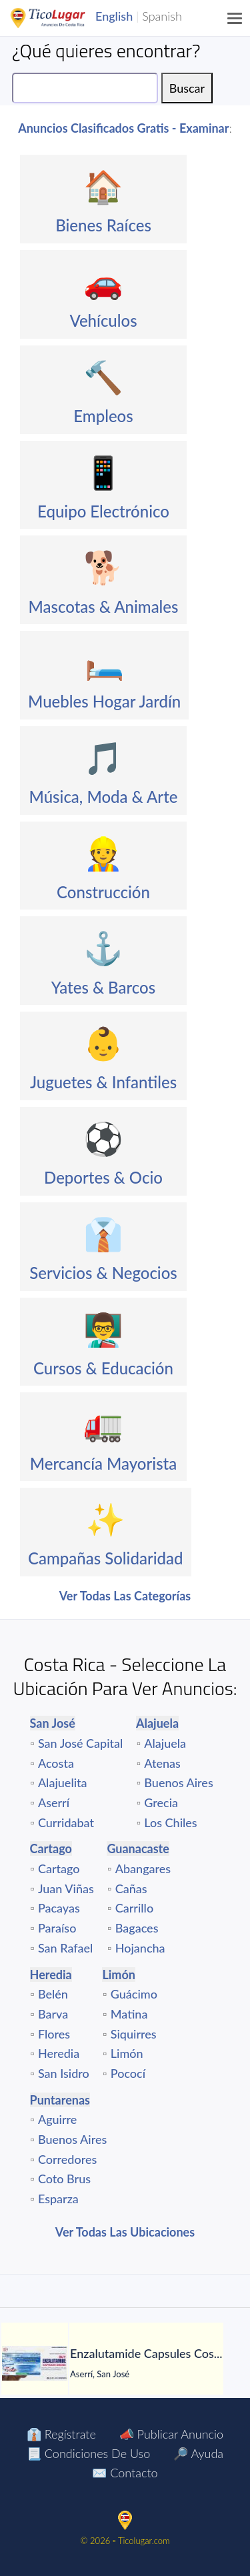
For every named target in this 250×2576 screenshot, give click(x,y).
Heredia (58, 2053)
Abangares (143, 1868)
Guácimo (134, 1994)
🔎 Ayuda (198, 2453)
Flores (54, 2034)
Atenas (162, 1763)
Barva (53, 2014)
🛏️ (105, 662)
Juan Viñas (66, 1888)
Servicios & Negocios (103, 1272)
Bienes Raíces (103, 225)
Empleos (103, 415)
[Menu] (235, 18)
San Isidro (63, 2073)
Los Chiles (170, 1822)
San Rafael (65, 1948)
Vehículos (103, 320)
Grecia (161, 1802)
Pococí (128, 2073)
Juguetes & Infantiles (103, 1082)
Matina (129, 2014)
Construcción (103, 892)
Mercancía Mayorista (103, 1463)
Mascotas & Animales (103, 606)
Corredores (67, 2159)
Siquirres (134, 2034)
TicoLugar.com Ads (62, 18)
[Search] (85, 88)
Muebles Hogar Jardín (104, 701)
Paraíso (57, 1927)
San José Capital (80, 1743)
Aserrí (53, 1802)
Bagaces (137, 1927)
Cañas (131, 1888)
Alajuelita (62, 1782)
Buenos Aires (178, 1782)
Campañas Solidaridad (105, 1558)
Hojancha (140, 1948)
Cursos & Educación (103, 1368)
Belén (53, 1994)
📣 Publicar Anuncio (171, 2434)
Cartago (59, 1868)
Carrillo (134, 1907)
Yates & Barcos (103, 987)
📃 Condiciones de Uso (88, 2453)
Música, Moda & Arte (103, 796)
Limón (127, 2053)
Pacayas (59, 1907)
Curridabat (66, 1822)
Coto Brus (64, 2178)
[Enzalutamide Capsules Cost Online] (34, 2363)
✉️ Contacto (124, 2472)
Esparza (58, 2198)
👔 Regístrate (61, 2434)
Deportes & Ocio (103, 1177)
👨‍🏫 (103, 1329)
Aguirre (57, 2119)
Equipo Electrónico (103, 511)
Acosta (56, 1763)
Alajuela (165, 1743)
